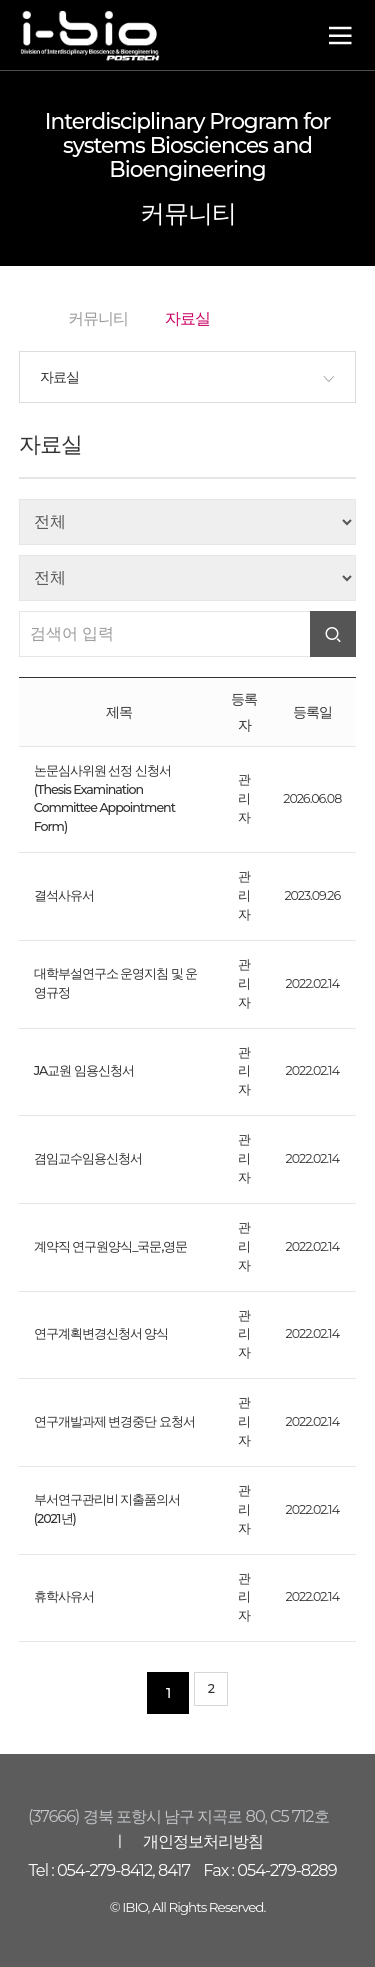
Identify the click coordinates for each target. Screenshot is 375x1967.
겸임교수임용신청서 (88, 1158)
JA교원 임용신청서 (84, 1070)
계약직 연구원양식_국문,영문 (111, 1246)
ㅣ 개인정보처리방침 (187, 1841)
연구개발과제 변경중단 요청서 (114, 1421)
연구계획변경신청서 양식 (101, 1333)
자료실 (59, 377)
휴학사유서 (64, 1596)
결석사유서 (64, 895)
